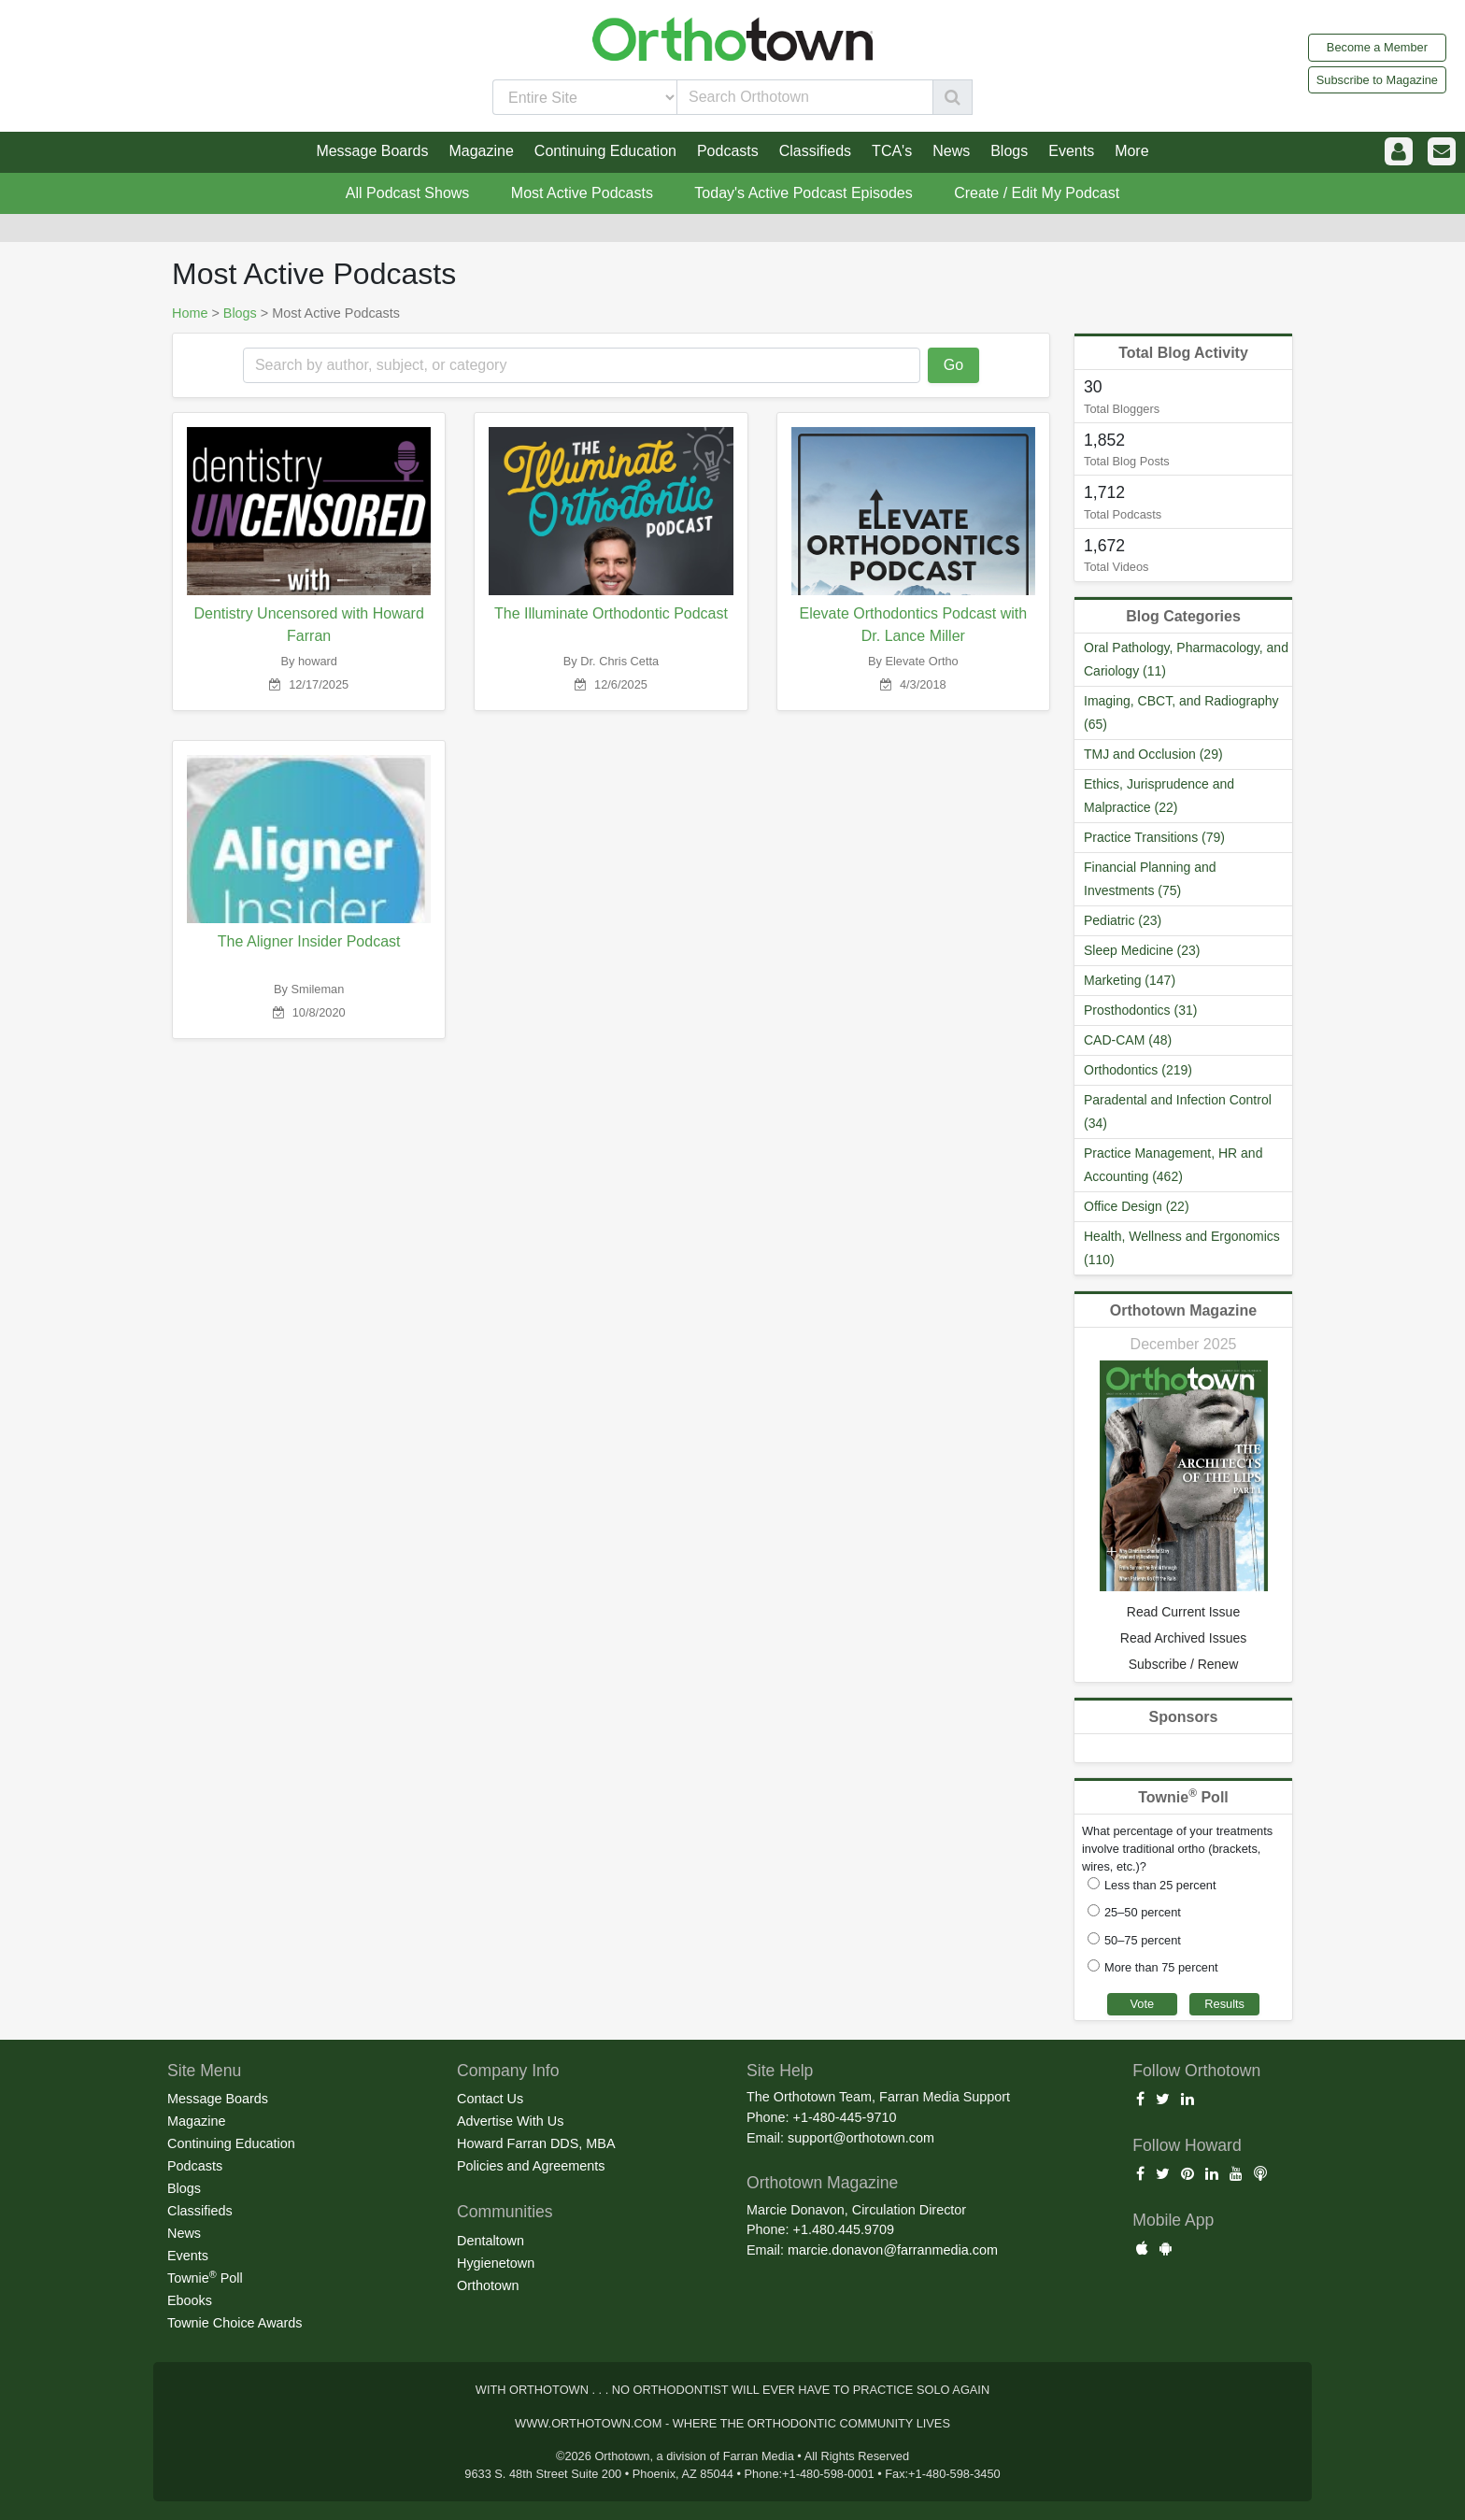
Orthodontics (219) (1138, 1069)
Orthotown (488, 2285)
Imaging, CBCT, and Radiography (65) (1181, 712)
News (184, 2233)
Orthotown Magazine (1183, 1310)
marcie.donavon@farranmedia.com (893, 2249)
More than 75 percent (1161, 1967)
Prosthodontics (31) (1140, 1010)
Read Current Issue (1183, 1611)
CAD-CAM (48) (1128, 1039)
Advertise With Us (510, 2121)
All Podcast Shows (408, 193)
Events (187, 2255)
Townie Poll (205, 2277)
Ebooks (189, 2300)
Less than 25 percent (1160, 1885)
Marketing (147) (1129, 980)
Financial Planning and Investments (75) (1150, 879)
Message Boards (217, 2098)
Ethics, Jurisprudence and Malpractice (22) (1159, 795)
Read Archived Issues (1183, 1637)
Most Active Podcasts (582, 193)
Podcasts (194, 2165)
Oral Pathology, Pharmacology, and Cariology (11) (1186, 659)
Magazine (196, 2121)
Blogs (240, 313)
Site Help (780, 2070)
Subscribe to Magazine (1377, 80)
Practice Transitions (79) (1154, 837)
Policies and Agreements (530, 2165)
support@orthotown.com (861, 2137)
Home (189, 313)
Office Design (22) (1136, 1206)
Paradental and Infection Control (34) (1178, 1111)
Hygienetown (495, 2263)
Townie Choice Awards (235, 2322)
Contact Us (490, 2098)
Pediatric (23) (1122, 920)
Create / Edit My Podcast (1036, 193)
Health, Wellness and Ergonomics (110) (1182, 1248)
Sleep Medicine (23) (1142, 950)
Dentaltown (490, 2240)
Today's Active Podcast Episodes (803, 193)
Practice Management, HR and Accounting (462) (1173, 1165)
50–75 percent (1142, 1940)
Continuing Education (231, 2143)
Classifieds (200, 2210)
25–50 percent (1142, 1912)
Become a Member (1377, 47)
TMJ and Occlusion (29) (1153, 754)
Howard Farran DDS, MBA (536, 2143)
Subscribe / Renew (1184, 1664)
